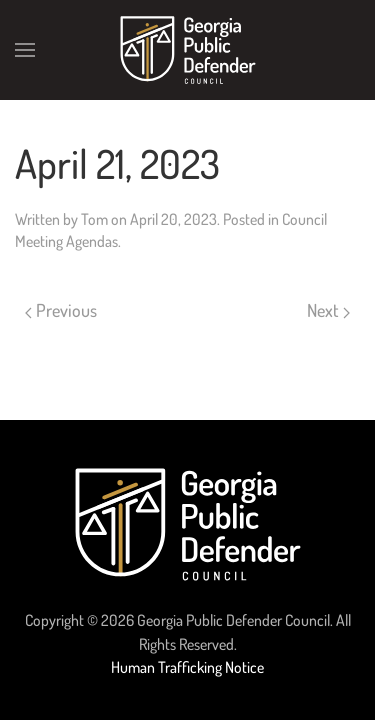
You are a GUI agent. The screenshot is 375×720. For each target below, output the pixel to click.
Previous (61, 310)
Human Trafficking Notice (187, 667)
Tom (94, 219)
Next (328, 310)
